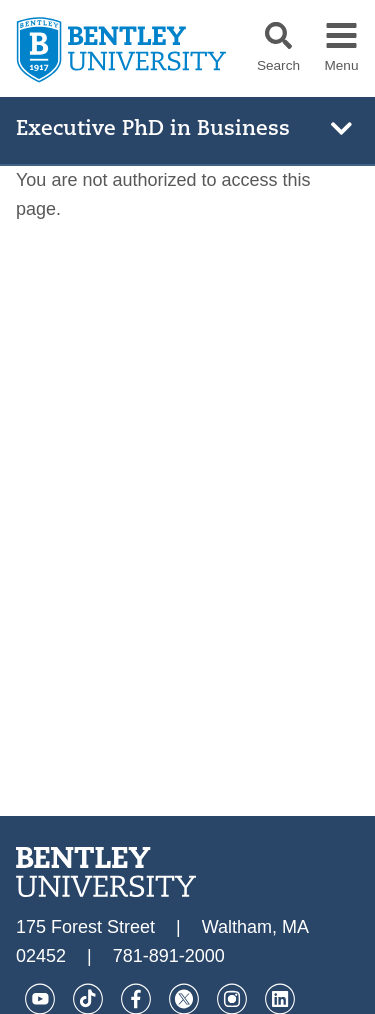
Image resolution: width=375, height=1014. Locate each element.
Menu (341, 66)
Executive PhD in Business (153, 129)
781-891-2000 (169, 956)
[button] (278, 35)
